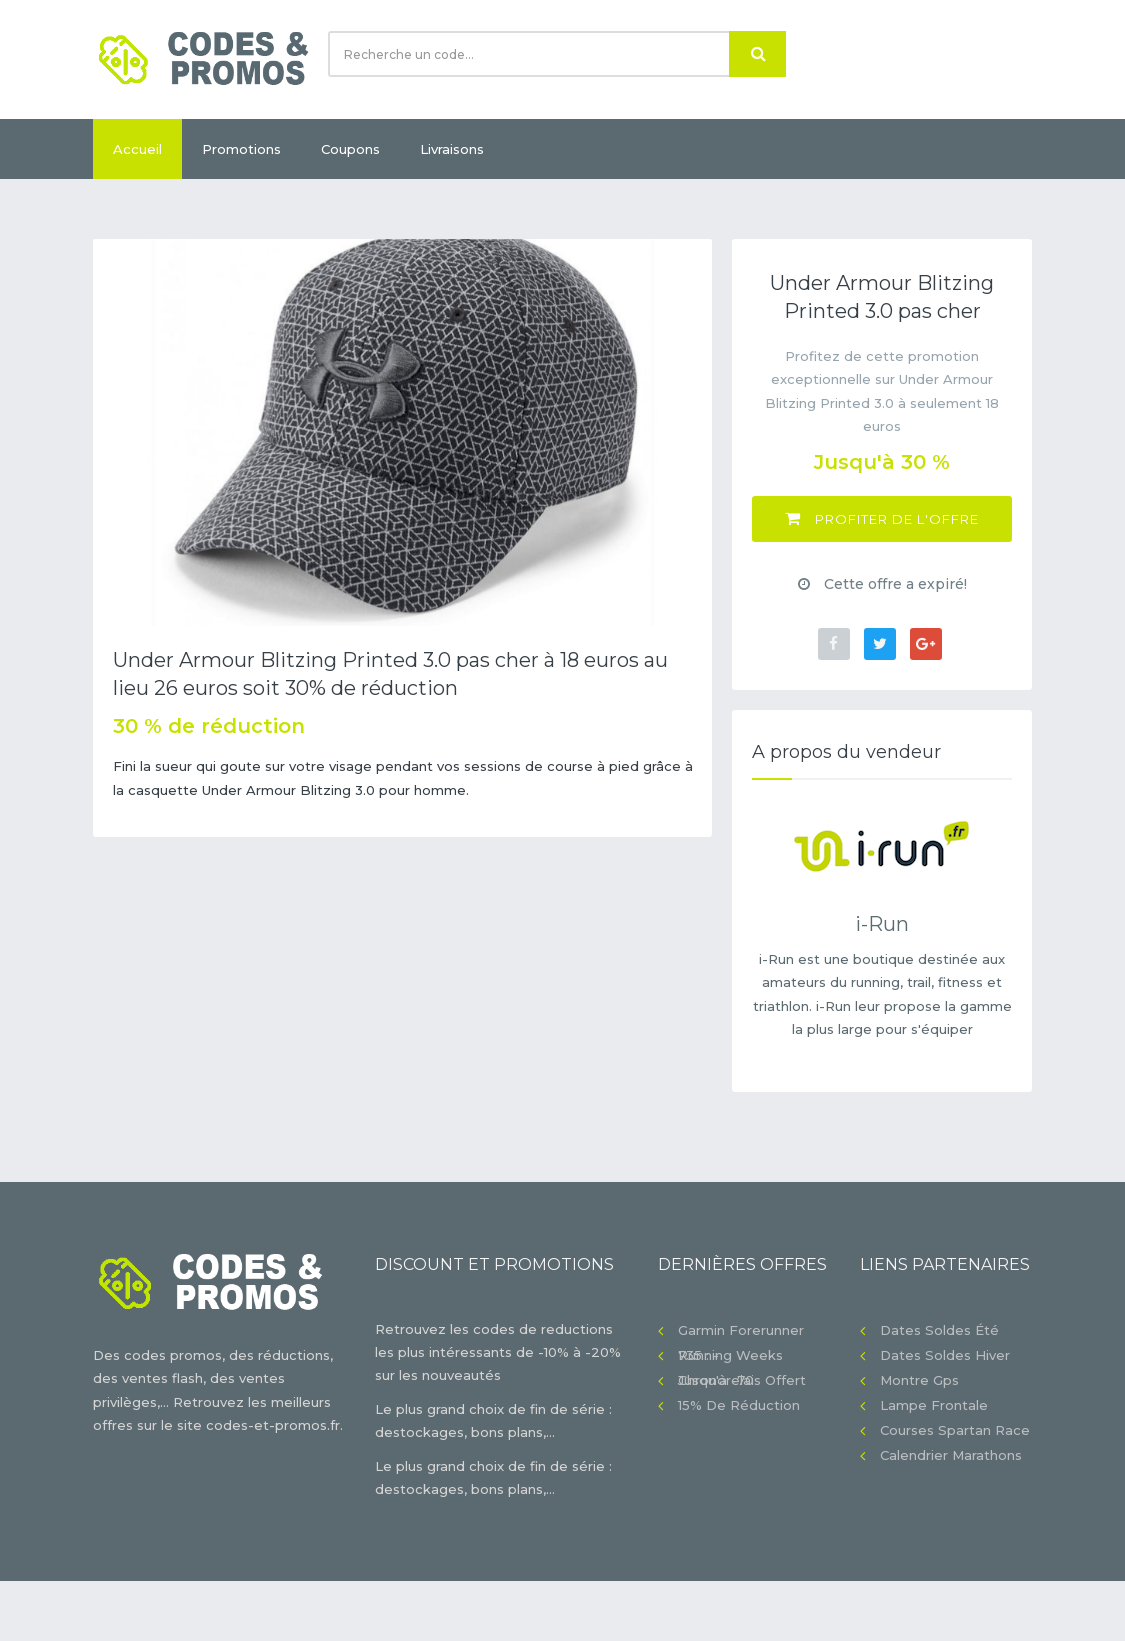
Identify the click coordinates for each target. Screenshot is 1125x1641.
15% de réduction (739, 1405)
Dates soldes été (939, 1330)
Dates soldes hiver (945, 1355)
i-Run (882, 924)
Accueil (137, 149)
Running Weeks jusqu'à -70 (730, 1357)
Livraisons (452, 149)
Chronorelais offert (742, 1380)
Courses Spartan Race (955, 1430)
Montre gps (919, 1380)
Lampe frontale (934, 1405)
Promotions (241, 149)
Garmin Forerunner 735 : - (741, 1332)
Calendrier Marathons (951, 1455)
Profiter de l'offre (882, 518)
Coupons (350, 149)
